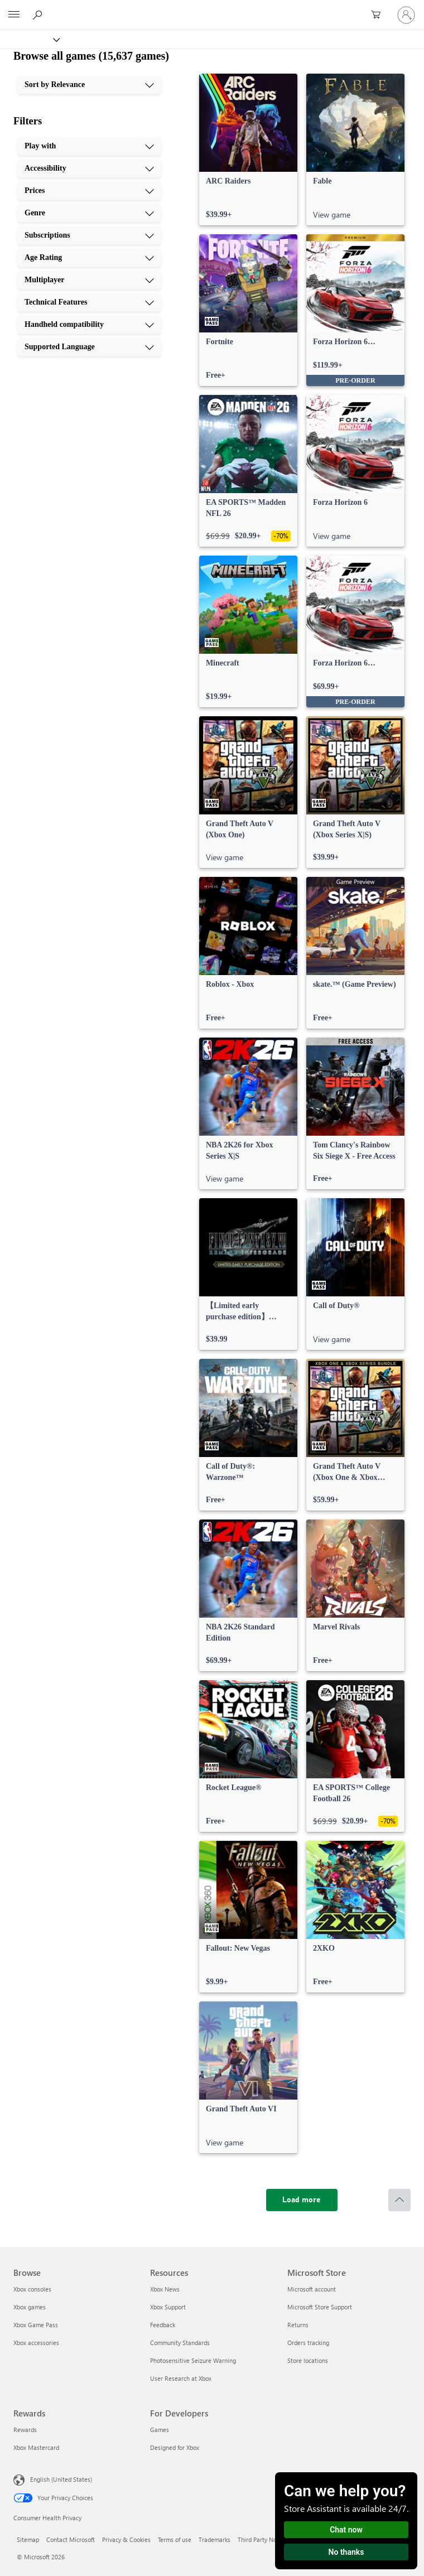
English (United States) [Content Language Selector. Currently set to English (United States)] (61, 2479)
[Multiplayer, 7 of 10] (89, 280)
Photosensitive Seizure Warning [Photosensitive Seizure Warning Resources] (193, 2360)
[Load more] (302, 2200)
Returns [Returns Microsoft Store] (298, 2324)
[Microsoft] (211, 8)
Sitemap (28, 2539)
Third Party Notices (264, 2539)
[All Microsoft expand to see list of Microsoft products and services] (14, 15)
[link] (248, 149)
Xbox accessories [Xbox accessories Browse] (36, 2342)
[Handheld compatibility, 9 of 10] (89, 325)
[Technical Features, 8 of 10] (89, 302)
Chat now (346, 2529)
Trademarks (214, 2539)
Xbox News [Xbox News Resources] (165, 2289)
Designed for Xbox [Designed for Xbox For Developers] (174, 2447)
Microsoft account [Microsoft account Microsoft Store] (311, 2289)
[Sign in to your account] (406, 15)
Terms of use (174, 2539)
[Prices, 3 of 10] (89, 191)
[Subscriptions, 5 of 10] (89, 235)
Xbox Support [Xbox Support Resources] (168, 2306)
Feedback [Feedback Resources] (162, 2324)
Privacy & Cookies (126, 2539)
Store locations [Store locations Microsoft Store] (307, 2360)
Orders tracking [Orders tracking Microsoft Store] (308, 2342)
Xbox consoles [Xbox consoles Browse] (32, 2289)
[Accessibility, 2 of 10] (89, 168)
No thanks (346, 2552)
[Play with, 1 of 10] (89, 146)
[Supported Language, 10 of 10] (89, 347)
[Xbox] (29, 39)
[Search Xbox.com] (39, 14)
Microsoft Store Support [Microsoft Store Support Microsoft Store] (319, 2306)
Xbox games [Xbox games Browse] (29, 2306)
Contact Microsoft (70, 2539)
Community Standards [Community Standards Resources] (180, 2342)
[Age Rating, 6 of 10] (89, 258)
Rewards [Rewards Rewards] (25, 2429)
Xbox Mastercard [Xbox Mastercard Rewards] (36, 2447)
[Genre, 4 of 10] (89, 213)
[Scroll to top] (399, 2200)
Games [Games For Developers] (159, 2429)
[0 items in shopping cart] (379, 15)
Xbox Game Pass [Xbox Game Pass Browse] (35, 2324)
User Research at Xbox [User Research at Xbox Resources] (180, 2378)
